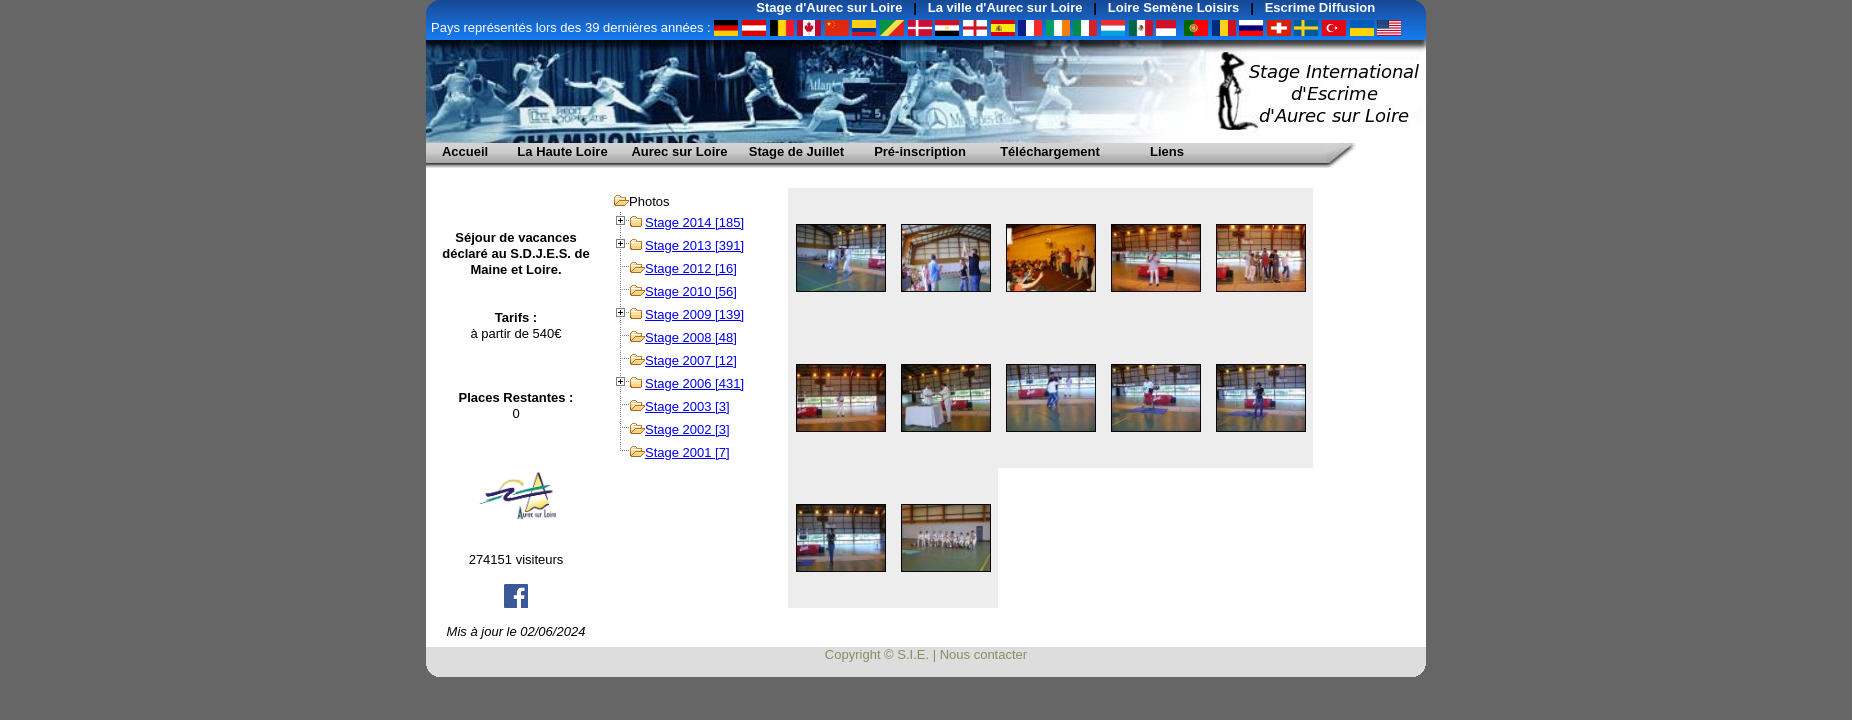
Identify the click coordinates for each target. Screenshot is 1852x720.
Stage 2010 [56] (691, 291)
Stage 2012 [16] (691, 268)
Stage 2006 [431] (694, 383)
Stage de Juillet (796, 151)
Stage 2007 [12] (691, 360)
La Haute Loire (562, 151)
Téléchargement (1050, 151)
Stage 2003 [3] (687, 406)
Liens (1167, 151)
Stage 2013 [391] (694, 245)
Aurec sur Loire (679, 151)
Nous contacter (983, 654)
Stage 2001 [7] (687, 452)
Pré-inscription (920, 151)
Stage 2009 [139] (694, 314)
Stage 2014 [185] (694, 222)
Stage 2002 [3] (687, 429)
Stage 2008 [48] (691, 337)
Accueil (465, 151)
